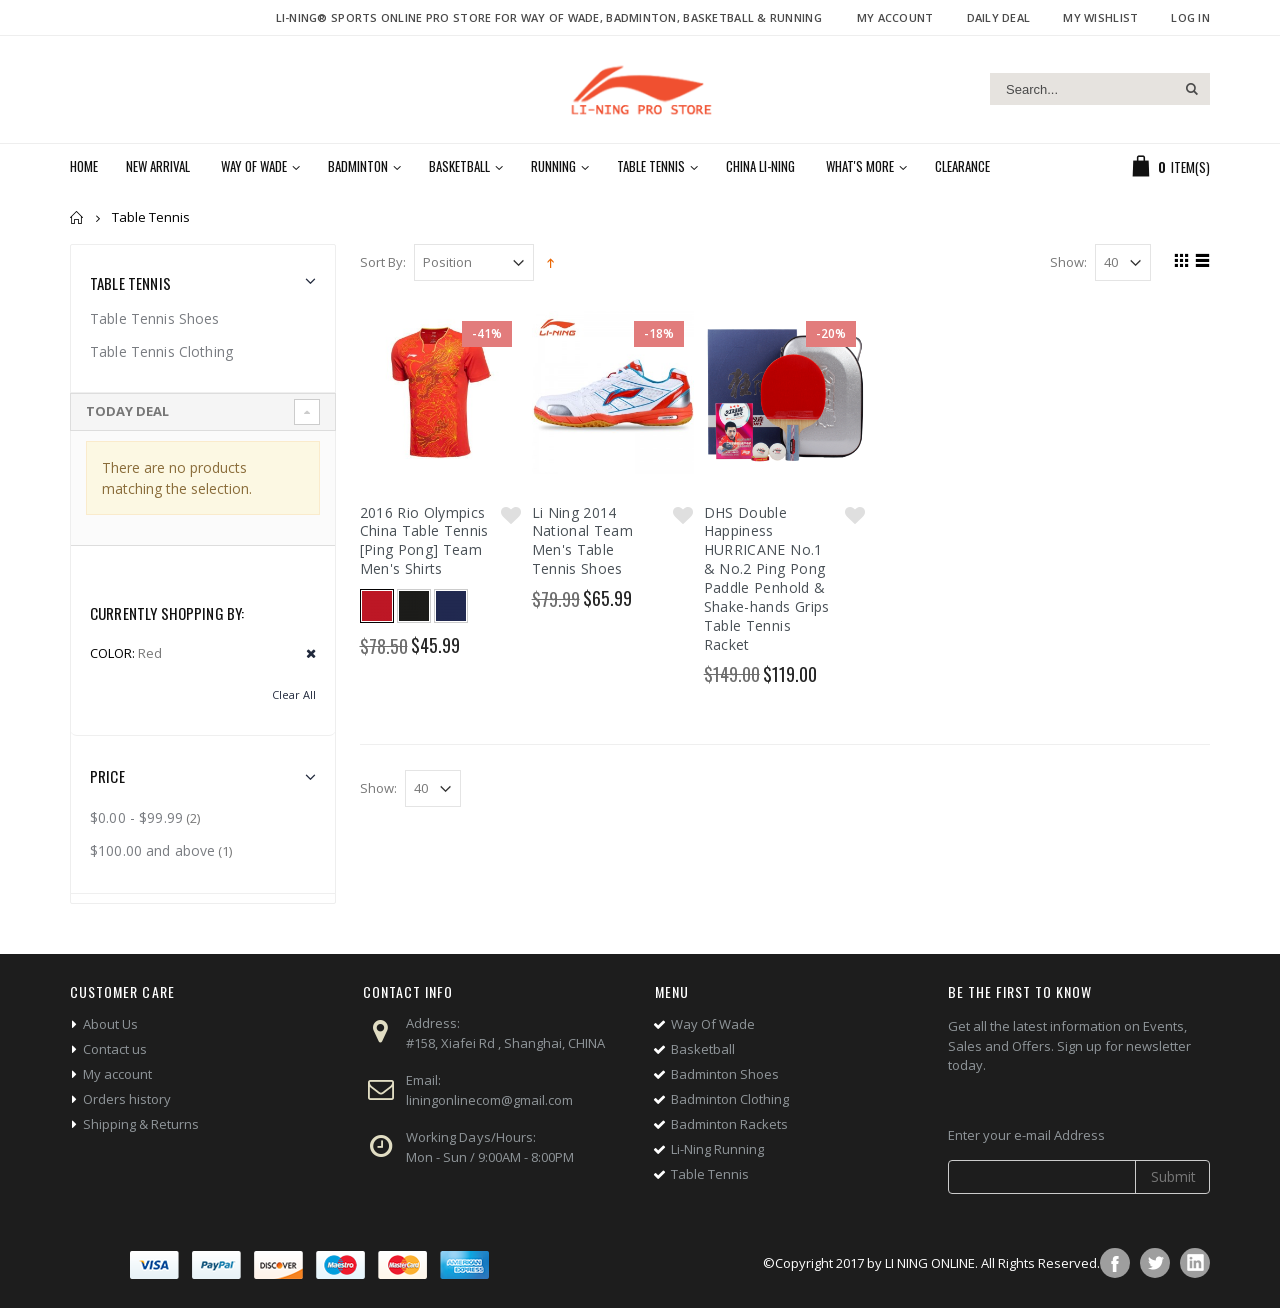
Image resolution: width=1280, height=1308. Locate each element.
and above (152, 850)
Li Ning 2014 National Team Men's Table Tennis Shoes (583, 541)
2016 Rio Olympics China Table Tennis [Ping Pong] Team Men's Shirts (424, 541)
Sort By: (383, 262)
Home (77, 217)
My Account (895, 17)
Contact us (115, 1049)
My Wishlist (1100, 17)
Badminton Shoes (725, 1074)
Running (553, 166)
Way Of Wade (713, 1024)
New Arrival (158, 166)
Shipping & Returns (141, 1124)
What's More (860, 166)
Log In (1190, 17)
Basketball (459, 166)
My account (117, 1074)
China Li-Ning (760, 166)
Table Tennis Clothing (161, 351)
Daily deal (999, 17)
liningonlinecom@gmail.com (489, 1100)
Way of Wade (254, 166)
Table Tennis (651, 166)
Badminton (358, 166)
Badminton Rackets (729, 1124)
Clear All (294, 694)
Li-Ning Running (717, 1149)
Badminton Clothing (730, 1099)
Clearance (962, 166)
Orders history (127, 1099)
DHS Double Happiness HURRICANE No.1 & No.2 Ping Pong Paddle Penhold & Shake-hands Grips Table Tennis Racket (767, 578)
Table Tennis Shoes (155, 318)
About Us (110, 1024)
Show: (1068, 262)
